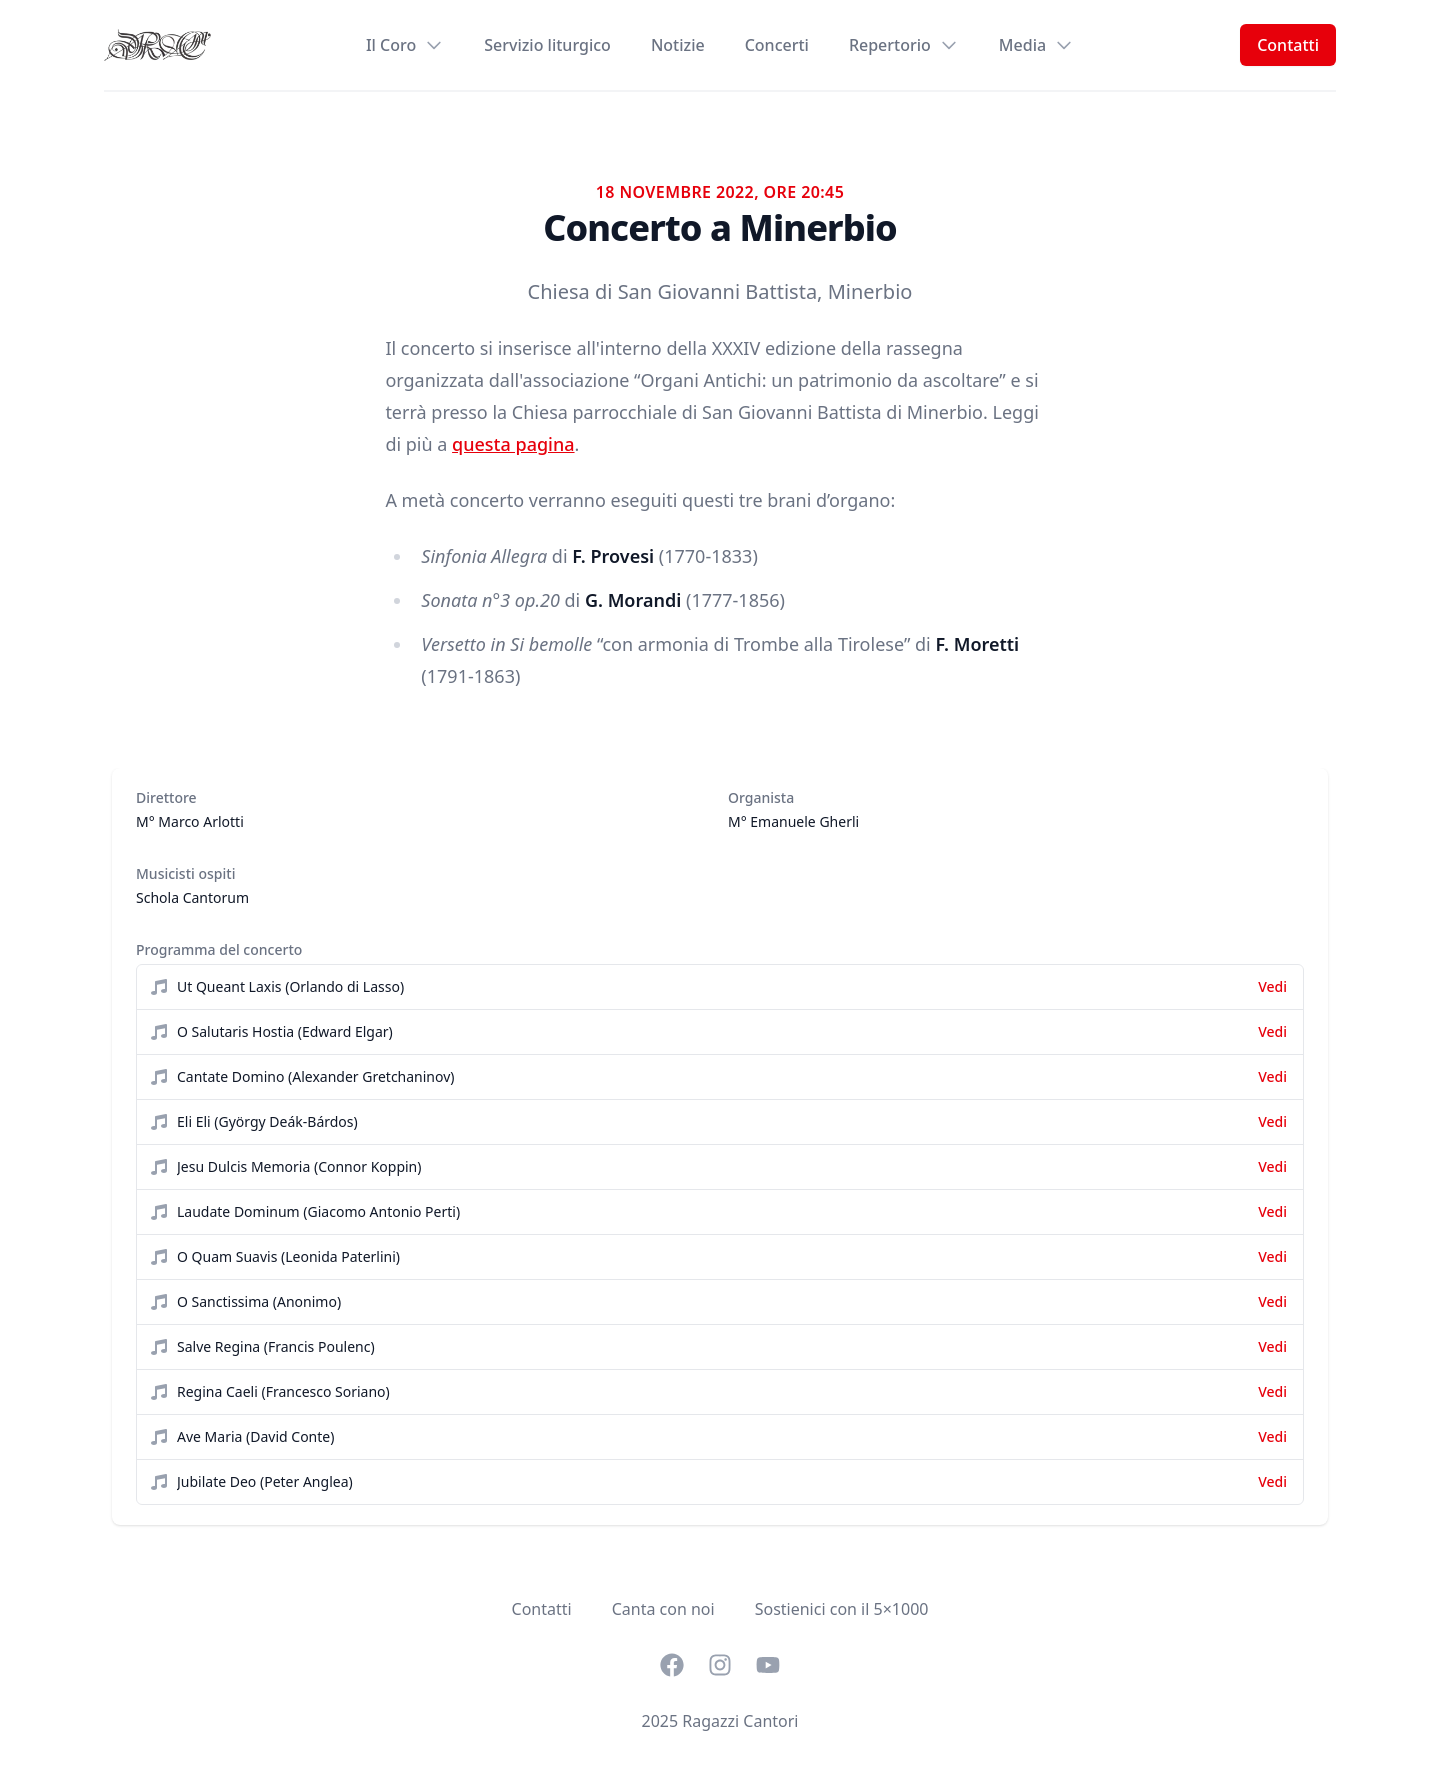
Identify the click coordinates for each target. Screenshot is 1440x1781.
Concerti (777, 45)
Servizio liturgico (547, 45)
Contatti (1288, 45)
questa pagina (513, 444)
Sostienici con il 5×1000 (842, 1609)
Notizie (678, 45)
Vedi (1272, 986)
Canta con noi (663, 1609)
